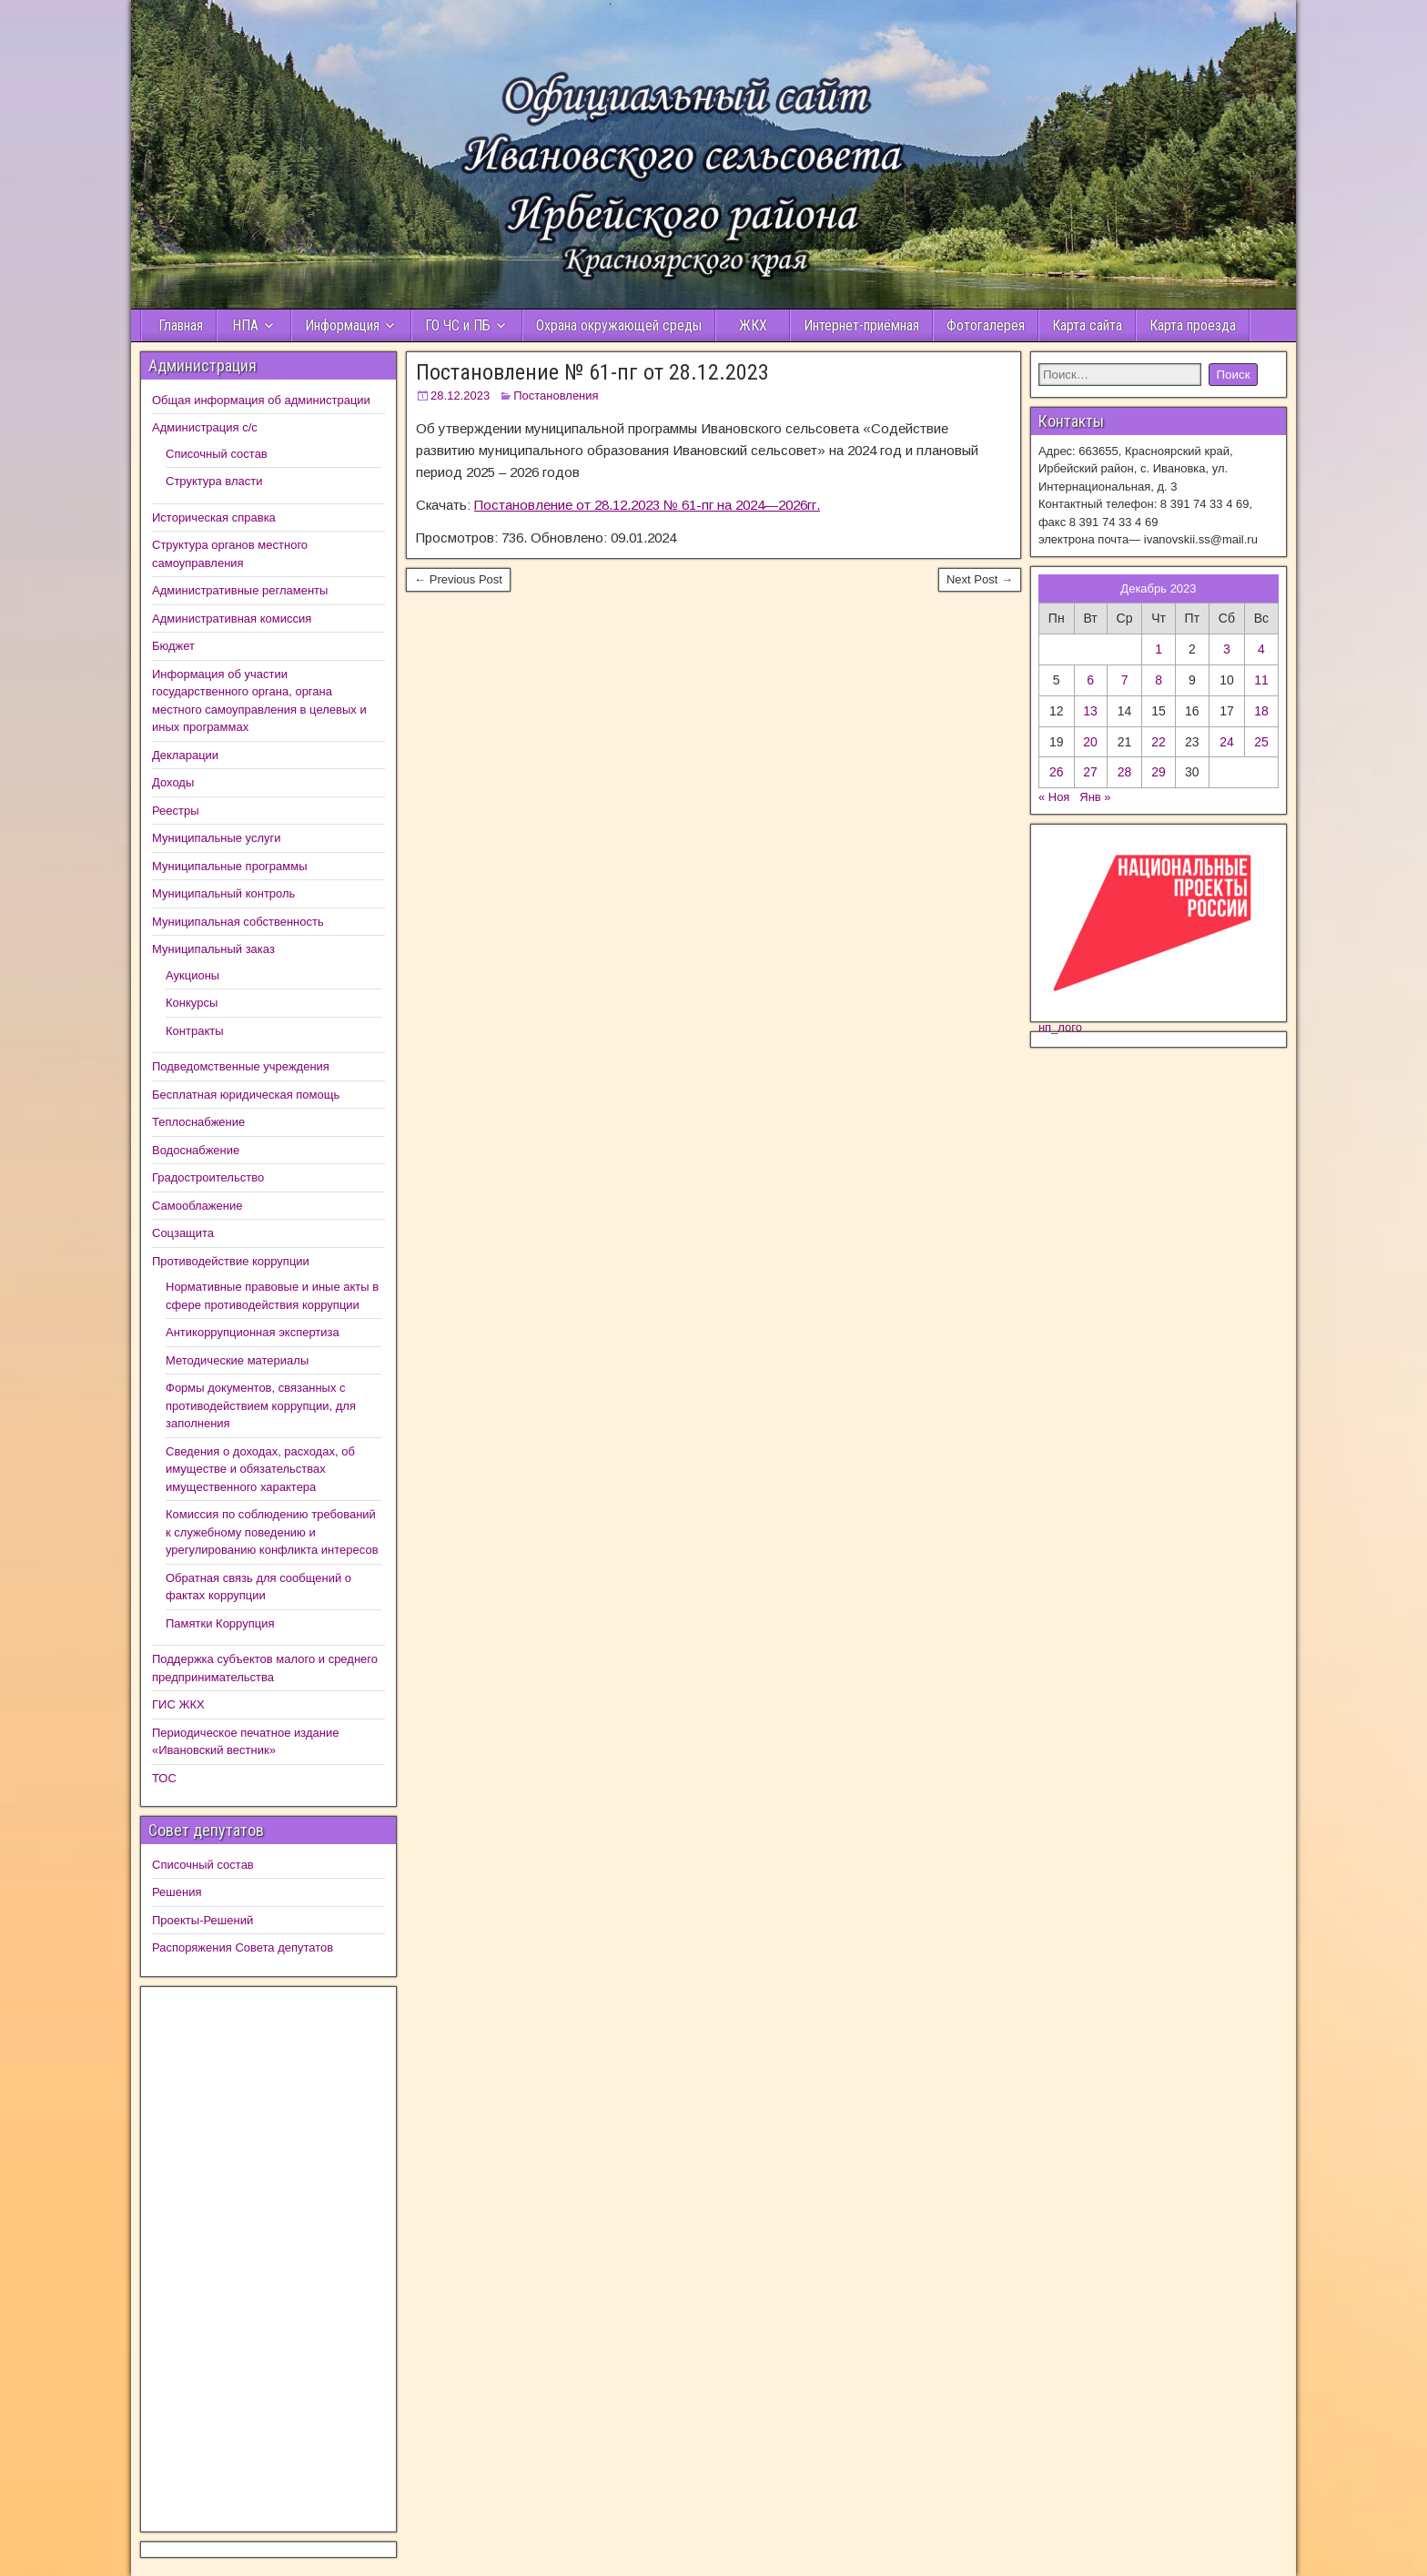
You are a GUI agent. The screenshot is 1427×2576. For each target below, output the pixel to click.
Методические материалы (237, 1360)
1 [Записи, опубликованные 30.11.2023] (1158, 649)
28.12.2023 (460, 395)
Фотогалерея (985, 325)
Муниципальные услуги (216, 838)
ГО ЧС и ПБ (458, 325)
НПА (245, 325)
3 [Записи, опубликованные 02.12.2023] (1226, 649)
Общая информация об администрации (261, 400)
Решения (176, 1892)
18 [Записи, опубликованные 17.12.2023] (1261, 711)
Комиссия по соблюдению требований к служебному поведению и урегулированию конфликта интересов (272, 1532)
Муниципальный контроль (223, 893)
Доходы (173, 782)
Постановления (555, 395)
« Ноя (1054, 797)
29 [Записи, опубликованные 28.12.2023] (1158, 772)
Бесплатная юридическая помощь (245, 1094)
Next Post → (979, 579)
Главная (179, 325)
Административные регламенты (240, 590)
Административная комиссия (231, 618)
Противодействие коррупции (230, 1261)
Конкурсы (192, 1002)
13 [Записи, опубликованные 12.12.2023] (1090, 711)
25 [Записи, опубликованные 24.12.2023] (1261, 742)
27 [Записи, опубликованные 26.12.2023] (1090, 772)
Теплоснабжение (198, 1122)
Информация (342, 325)
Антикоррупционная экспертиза (252, 1332)
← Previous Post (458, 579)
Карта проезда (1192, 325)
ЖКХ (753, 325)
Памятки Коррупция (220, 1623)
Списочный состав (217, 454)
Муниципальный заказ (213, 949)
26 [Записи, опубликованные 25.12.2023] (1056, 772)
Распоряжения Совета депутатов (242, 1947)
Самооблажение (197, 1205)
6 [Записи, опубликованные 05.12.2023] (1090, 680)
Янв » (1094, 797)
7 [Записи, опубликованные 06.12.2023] (1124, 680)
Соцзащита (183, 1233)
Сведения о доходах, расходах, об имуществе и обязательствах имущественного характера (260, 1469)
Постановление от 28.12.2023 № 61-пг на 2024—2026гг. (647, 504)
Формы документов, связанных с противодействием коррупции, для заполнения (261, 1405)
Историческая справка (214, 517)
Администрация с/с (205, 427)
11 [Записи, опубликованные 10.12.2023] (1261, 680)
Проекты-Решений (202, 1920)
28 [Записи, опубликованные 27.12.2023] (1125, 772)
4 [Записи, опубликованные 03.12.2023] (1261, 649)
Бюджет (173, 646)
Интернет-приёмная (861, 325)
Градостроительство (208, 1177)
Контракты (195, 1031)
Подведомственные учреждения (240, 1066)
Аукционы (192, 975)
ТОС (164, 1778)
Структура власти (214, 481)
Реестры (175, 810)
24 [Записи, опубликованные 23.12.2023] (1227, 742)
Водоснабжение (195, 1150)
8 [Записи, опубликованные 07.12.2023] (1158, 680)
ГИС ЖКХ (178, 1704)
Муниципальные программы (230, 866)
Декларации (185, 755)
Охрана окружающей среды (619, 325)
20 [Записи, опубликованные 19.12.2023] (1090, 742)
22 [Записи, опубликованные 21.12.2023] (1158, 742)
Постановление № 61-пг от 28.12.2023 (592, 372)
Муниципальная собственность (238, 921)
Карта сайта (1087, 325)
